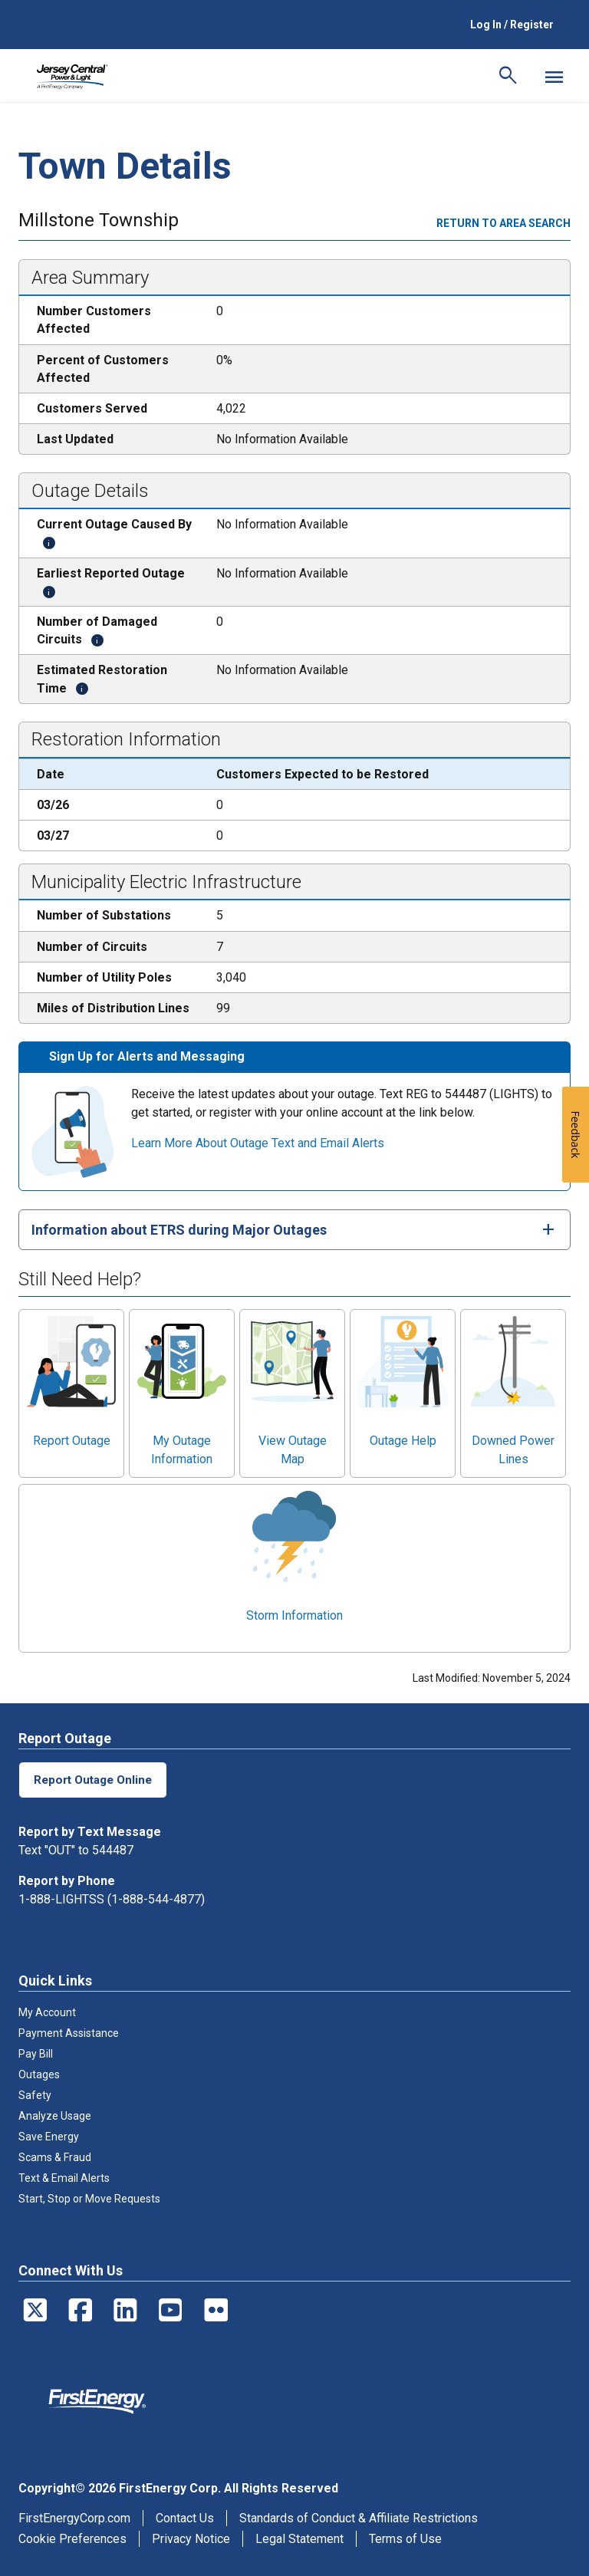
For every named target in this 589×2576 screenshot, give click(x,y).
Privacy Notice (191, 2539)
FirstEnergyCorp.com (74, 2518)
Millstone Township (98, 221)
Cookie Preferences (72, 2539)
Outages (39, 2074)
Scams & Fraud (54, 2157)
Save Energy (48, 2136)
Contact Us (185, 2518)
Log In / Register (512, 24)
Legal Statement (299, 2539)
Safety (34, 2095)
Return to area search (503, 223)
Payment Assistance (68, 2033)
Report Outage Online (94, 1779)
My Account (47, 2012)
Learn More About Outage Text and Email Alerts (257, 1143)
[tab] (294, 1229)
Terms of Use (405, 2539)
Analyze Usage (54, 2116)
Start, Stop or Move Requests (89, 2199)
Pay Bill (35, 2054)
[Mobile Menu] (554, 77)
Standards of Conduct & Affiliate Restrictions (358, 2518)
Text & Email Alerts (64, 2178)
